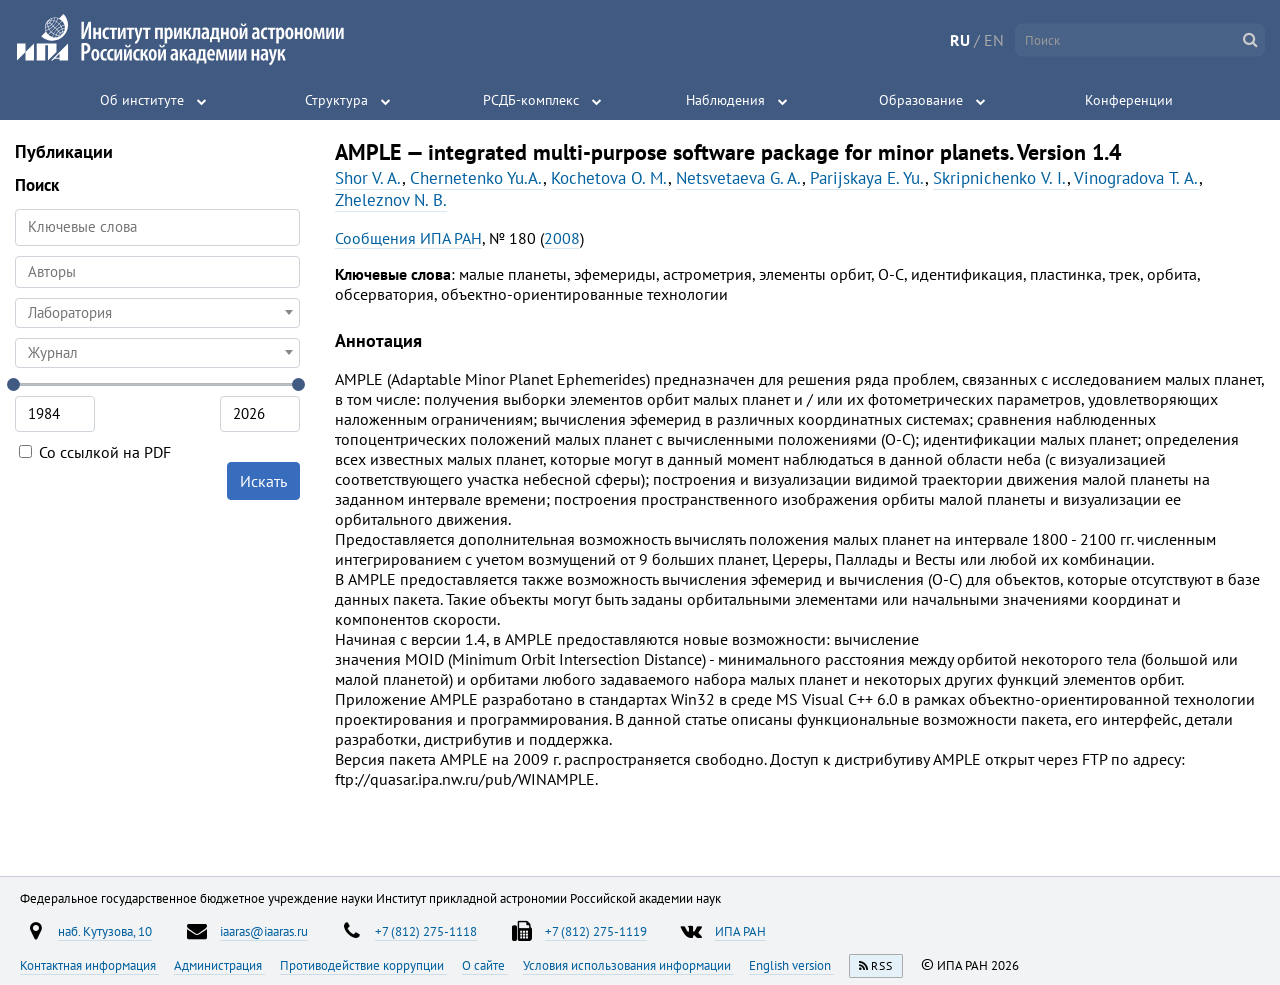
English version (791, 965)
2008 (562, 238)
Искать (263, 481)
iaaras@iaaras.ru (264, 931)
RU (960, 40)
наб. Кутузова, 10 (105, 931)
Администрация (219, 965)
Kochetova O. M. (609, 178)
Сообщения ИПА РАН (408, 238)
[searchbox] (157, 271)
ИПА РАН (740, 931)
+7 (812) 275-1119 (596, 931)
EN (994, 40)
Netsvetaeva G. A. (739, 178)
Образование (921, 100)
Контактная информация (89, 965)
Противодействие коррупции (363, 965)
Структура (336, 100)
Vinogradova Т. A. (1136, 178)
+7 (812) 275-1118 (426, 931)
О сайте (485, 965)
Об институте (142, 100)
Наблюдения (725, 100)
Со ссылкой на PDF (95, 452)
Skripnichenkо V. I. (1000, 178)
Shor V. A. (368, 178)
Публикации (64, 151)
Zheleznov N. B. (391, 200)
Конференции (1129, 100)
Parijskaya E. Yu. (867, 178)
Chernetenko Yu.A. (476, 178)
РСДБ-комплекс (531, 100)
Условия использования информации (628, 965)
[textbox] (157, 313)
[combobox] (157, 272)
